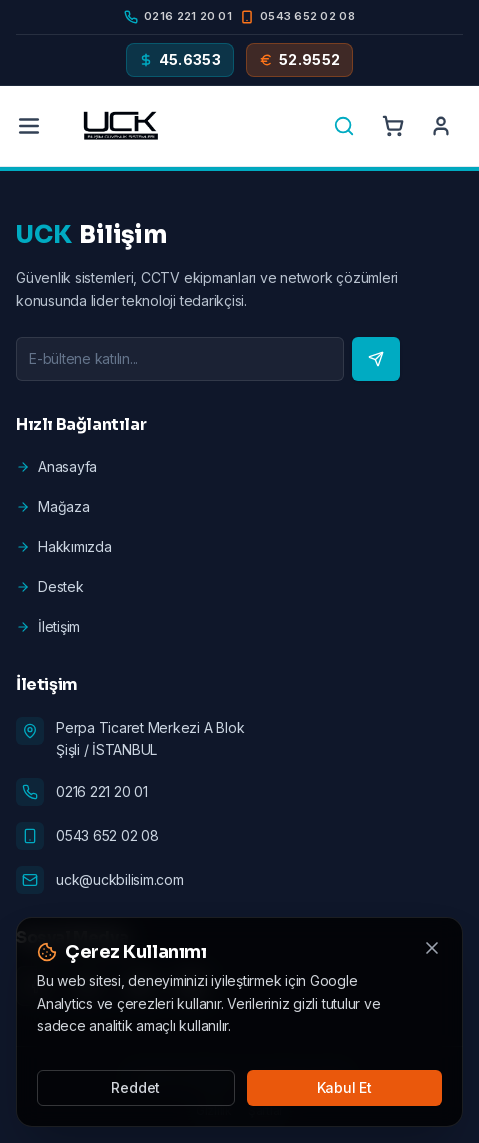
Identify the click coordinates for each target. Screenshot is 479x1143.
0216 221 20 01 (102, 791)
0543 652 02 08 (107, 835)
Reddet (135, 1087)
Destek (50, 586)
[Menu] (29, 126)
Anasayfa (56, 466)
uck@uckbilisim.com (120, 879)
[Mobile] (297, 17)
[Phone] (178, 17)
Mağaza (53, 506)
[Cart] (393, 126)
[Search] (344, 126)
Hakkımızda (64, 546)
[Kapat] (432, 948)
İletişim (48, 626)
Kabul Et (344, 1087)
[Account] (441, 126)
